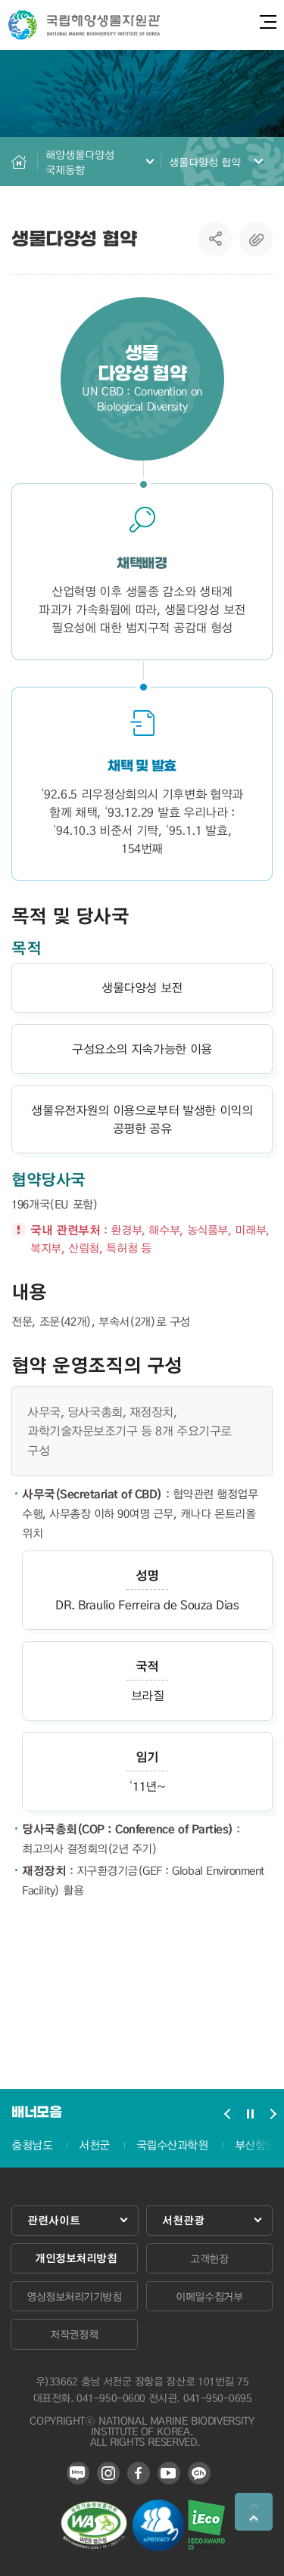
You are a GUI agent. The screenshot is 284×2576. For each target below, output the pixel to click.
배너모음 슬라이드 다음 (272, 2114)
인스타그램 (108, 2473)
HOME (19, 161)
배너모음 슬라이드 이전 (227, 2114)
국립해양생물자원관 (84, 25)
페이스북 (138, 2473)
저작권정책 (74, 2334)
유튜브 (169, 2473)
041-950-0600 (110, 2397)
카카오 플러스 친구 (199, 2473)
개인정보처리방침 (76, 2258)
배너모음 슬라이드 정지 (250, 2114)
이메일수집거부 (209, 2296)
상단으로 (254, 2512)
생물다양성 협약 (205, 161)
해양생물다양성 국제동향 (79, 162)
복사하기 (256, 239)
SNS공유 (215, 239)
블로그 (78, 2473)
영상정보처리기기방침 (74, 2296)
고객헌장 (209, 2258)
